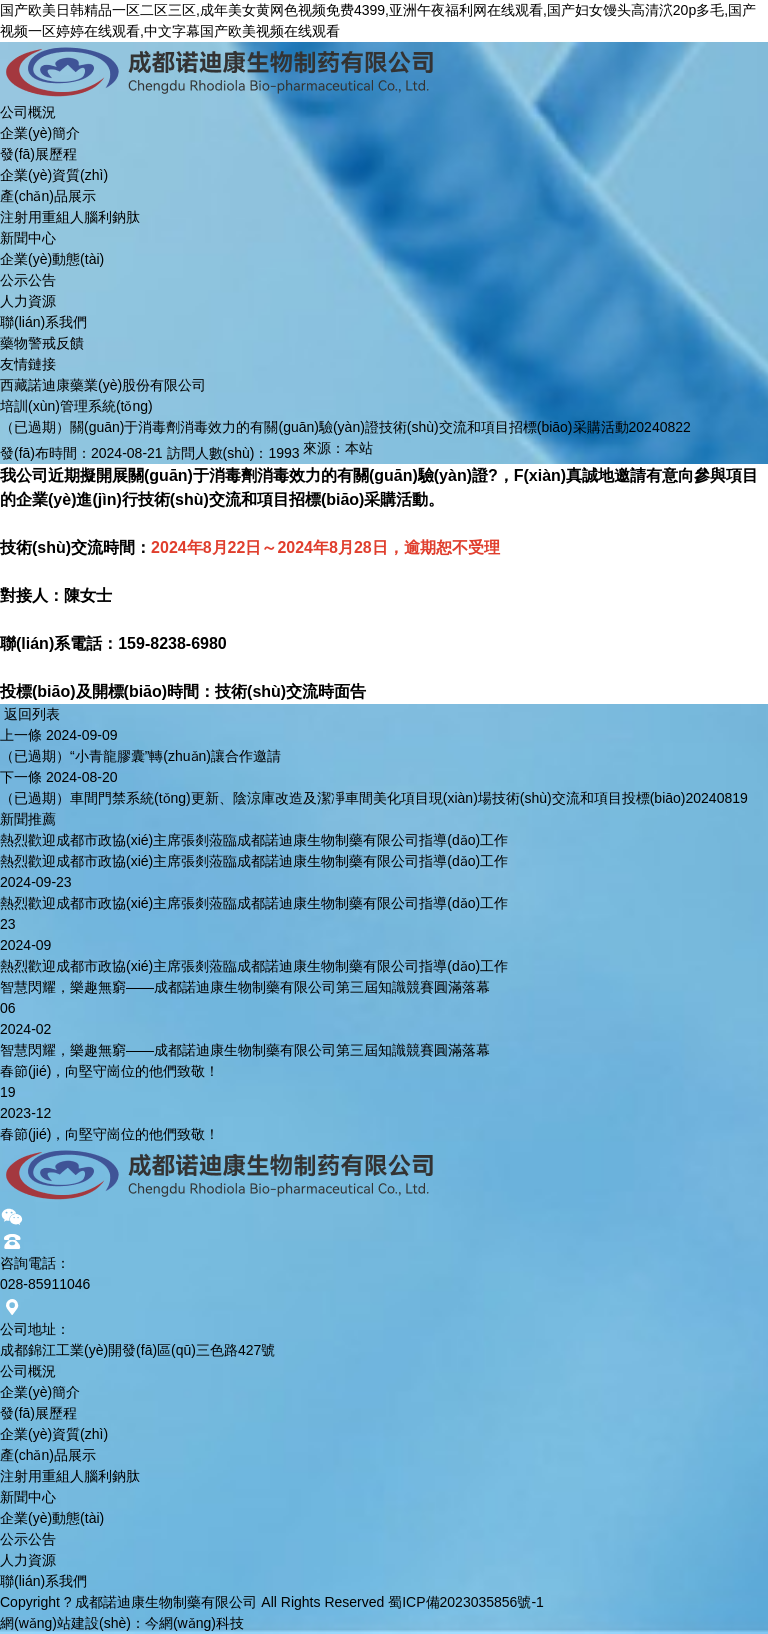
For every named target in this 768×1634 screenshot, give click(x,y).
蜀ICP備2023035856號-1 (466, 1602)
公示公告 (28, 280)
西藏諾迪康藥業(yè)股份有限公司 (103, 385)
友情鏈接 (28, 364)
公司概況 (28, 112)
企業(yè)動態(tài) (52, 259)
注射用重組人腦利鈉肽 (70, 217)
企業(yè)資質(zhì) (54, 175)
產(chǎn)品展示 (48, 196)
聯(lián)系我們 (43, 322)
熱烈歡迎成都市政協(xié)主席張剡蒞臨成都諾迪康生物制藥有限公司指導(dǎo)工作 (254, 840)
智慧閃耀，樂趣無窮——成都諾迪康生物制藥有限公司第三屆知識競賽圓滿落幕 (245, 987)
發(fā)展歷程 (38, 154)
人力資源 (28, 301)
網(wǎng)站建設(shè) (65, 1623)
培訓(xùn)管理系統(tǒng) (76, 406)
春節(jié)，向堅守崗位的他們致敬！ (109, 1071)
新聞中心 (28, 238)
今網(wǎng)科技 (194, 1623)
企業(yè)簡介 (40, 133)
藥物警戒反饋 (42, 343)
